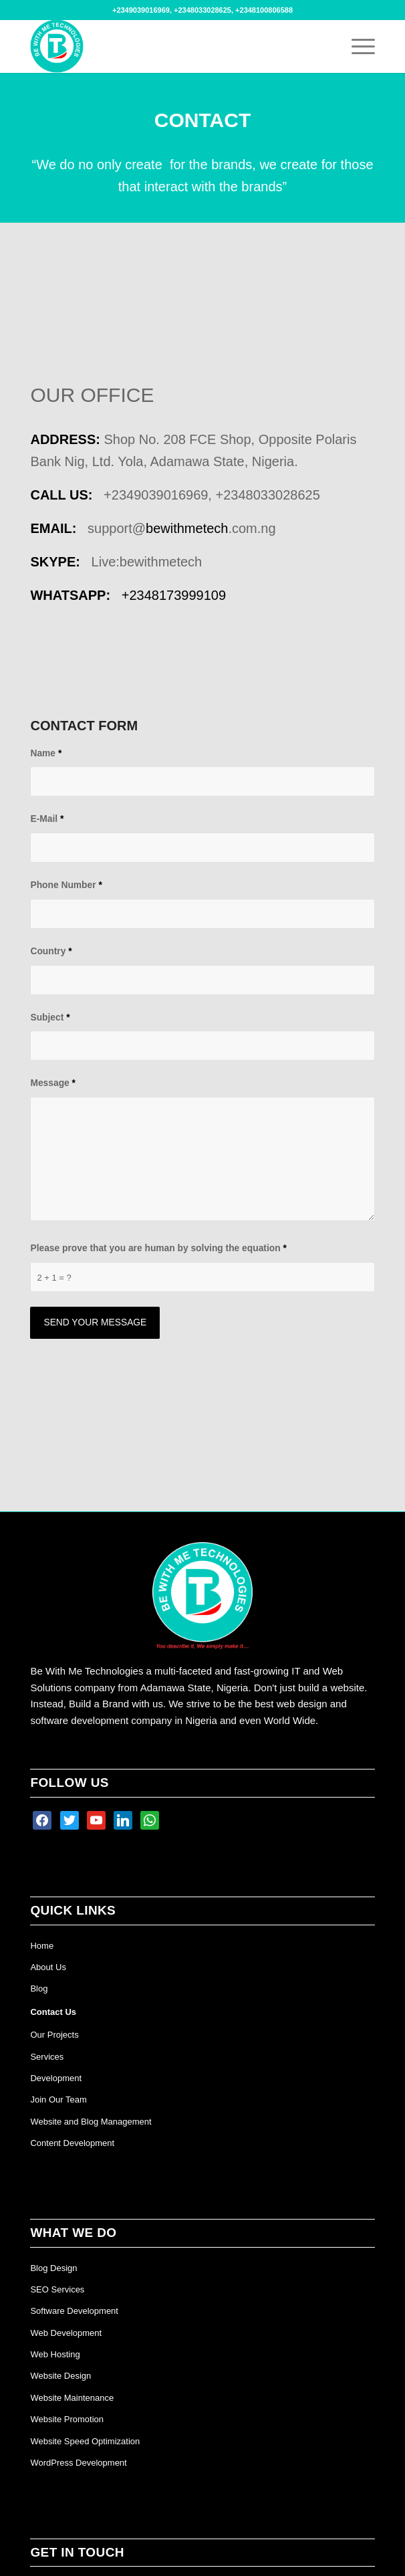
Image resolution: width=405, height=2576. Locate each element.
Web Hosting (55, 2354)
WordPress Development (78, 2463)
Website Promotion (67, 2419)
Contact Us (53, 2012)
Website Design (60, 2376)
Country (51, 951)
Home (41, 1946)
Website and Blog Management (90, 2122)
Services (46, 2057)
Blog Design (53, 2268)
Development (56, 2078)
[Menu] (356, 46)
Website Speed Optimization (85, 2441)
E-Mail (46, 819)
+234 (174, 595)
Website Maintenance (72, 2398)
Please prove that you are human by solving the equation (158, 1248)
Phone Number (66, 885)
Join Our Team (58, 2100)
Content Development (72, 2143)
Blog (38, 1988)
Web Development (66, 2333)
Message (53, 1083)
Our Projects (54, 2035)
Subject (50, 1017)
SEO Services (57, 2289)
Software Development (74, 2311)
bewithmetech (187, 528)
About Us (47, 1967)
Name (45, 753)
